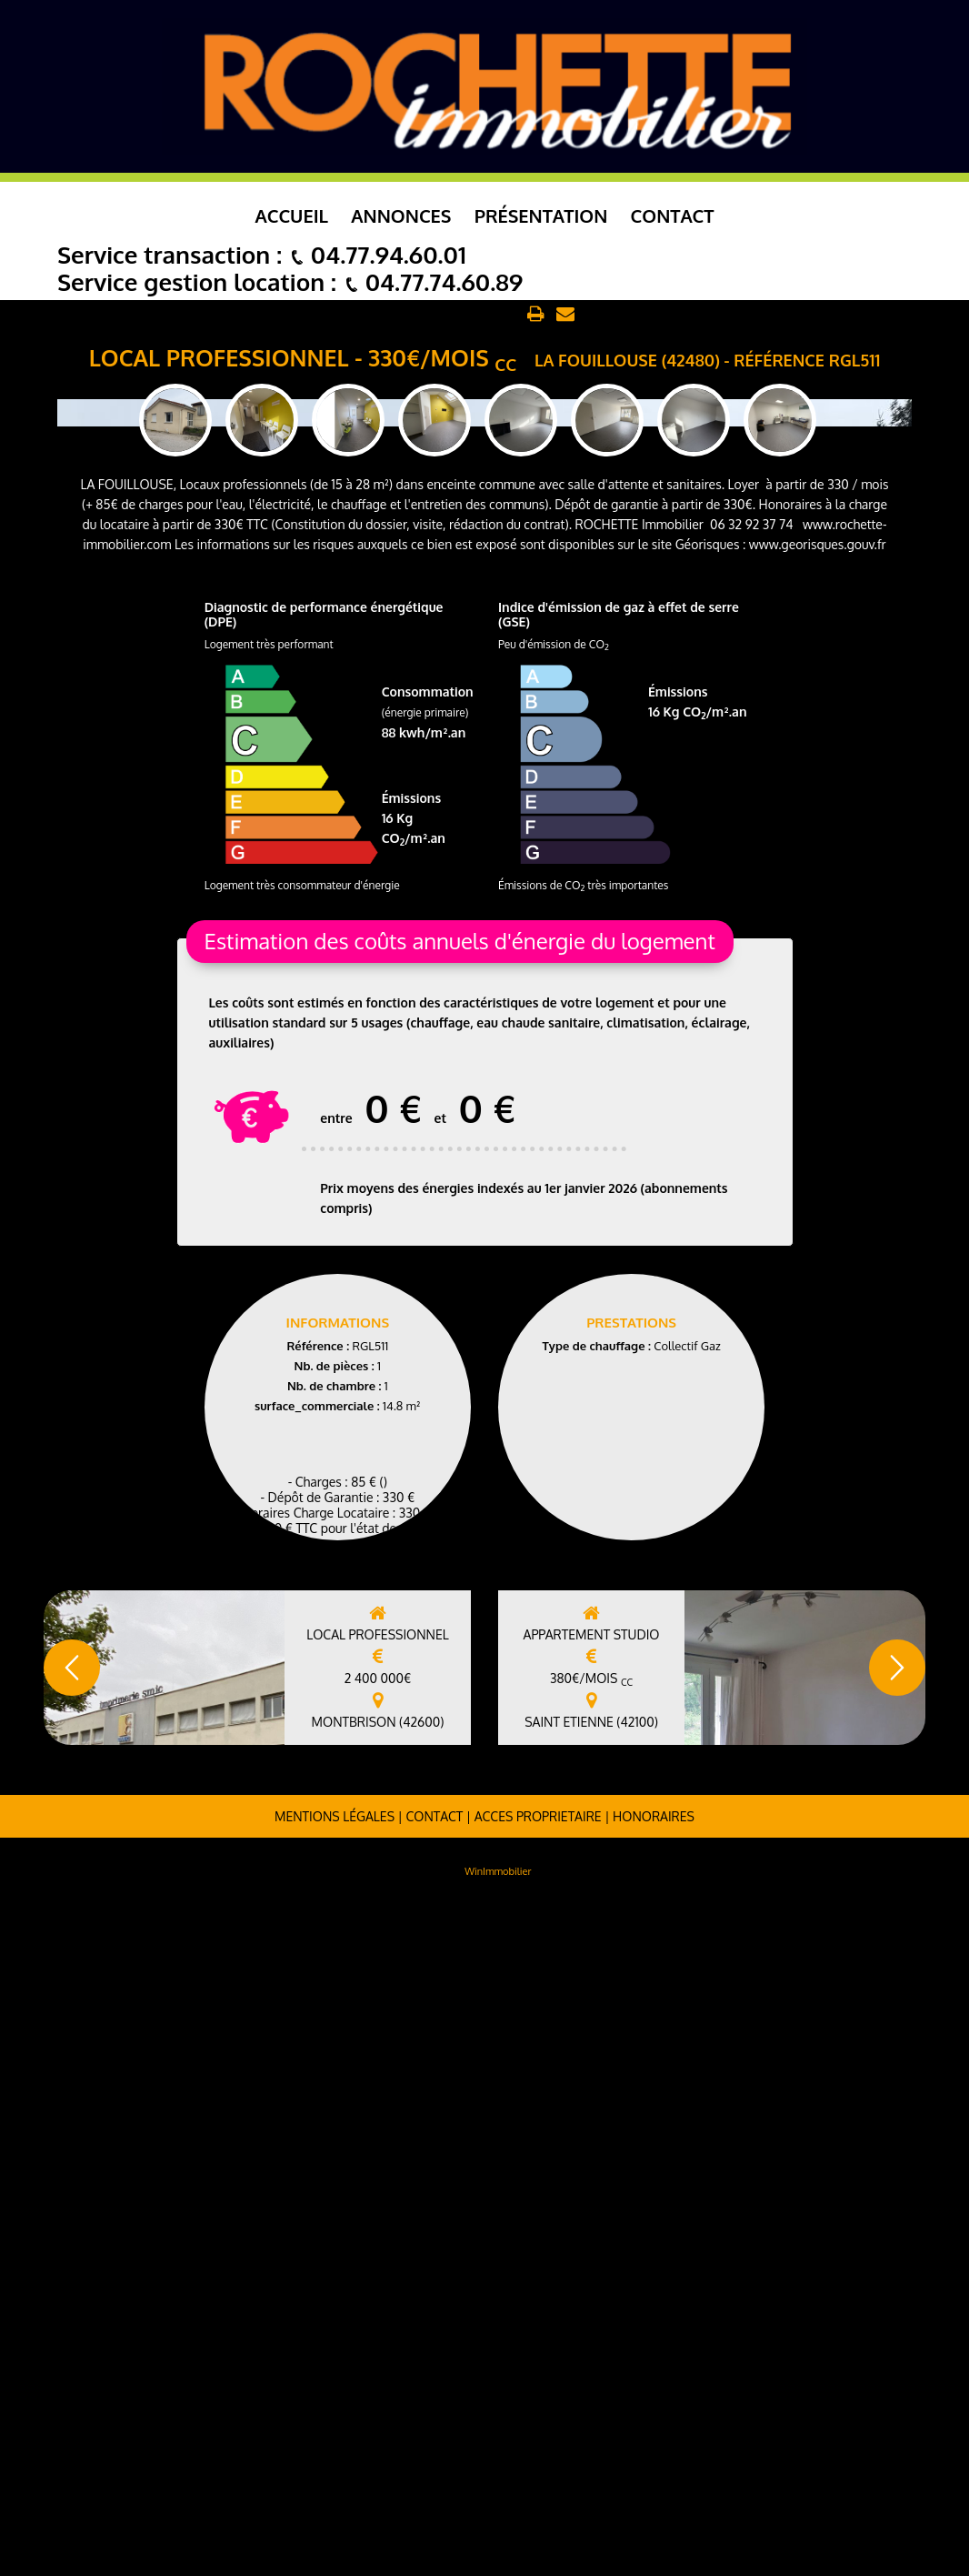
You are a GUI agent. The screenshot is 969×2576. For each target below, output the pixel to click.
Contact (672, 215)
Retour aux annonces (455, 315)
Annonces (401, 215)
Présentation (541, 215)
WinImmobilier (498, 2542)
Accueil (292, 215)
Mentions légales (335, 2487)
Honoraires (653, 2487)
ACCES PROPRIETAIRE (538, 2487)
